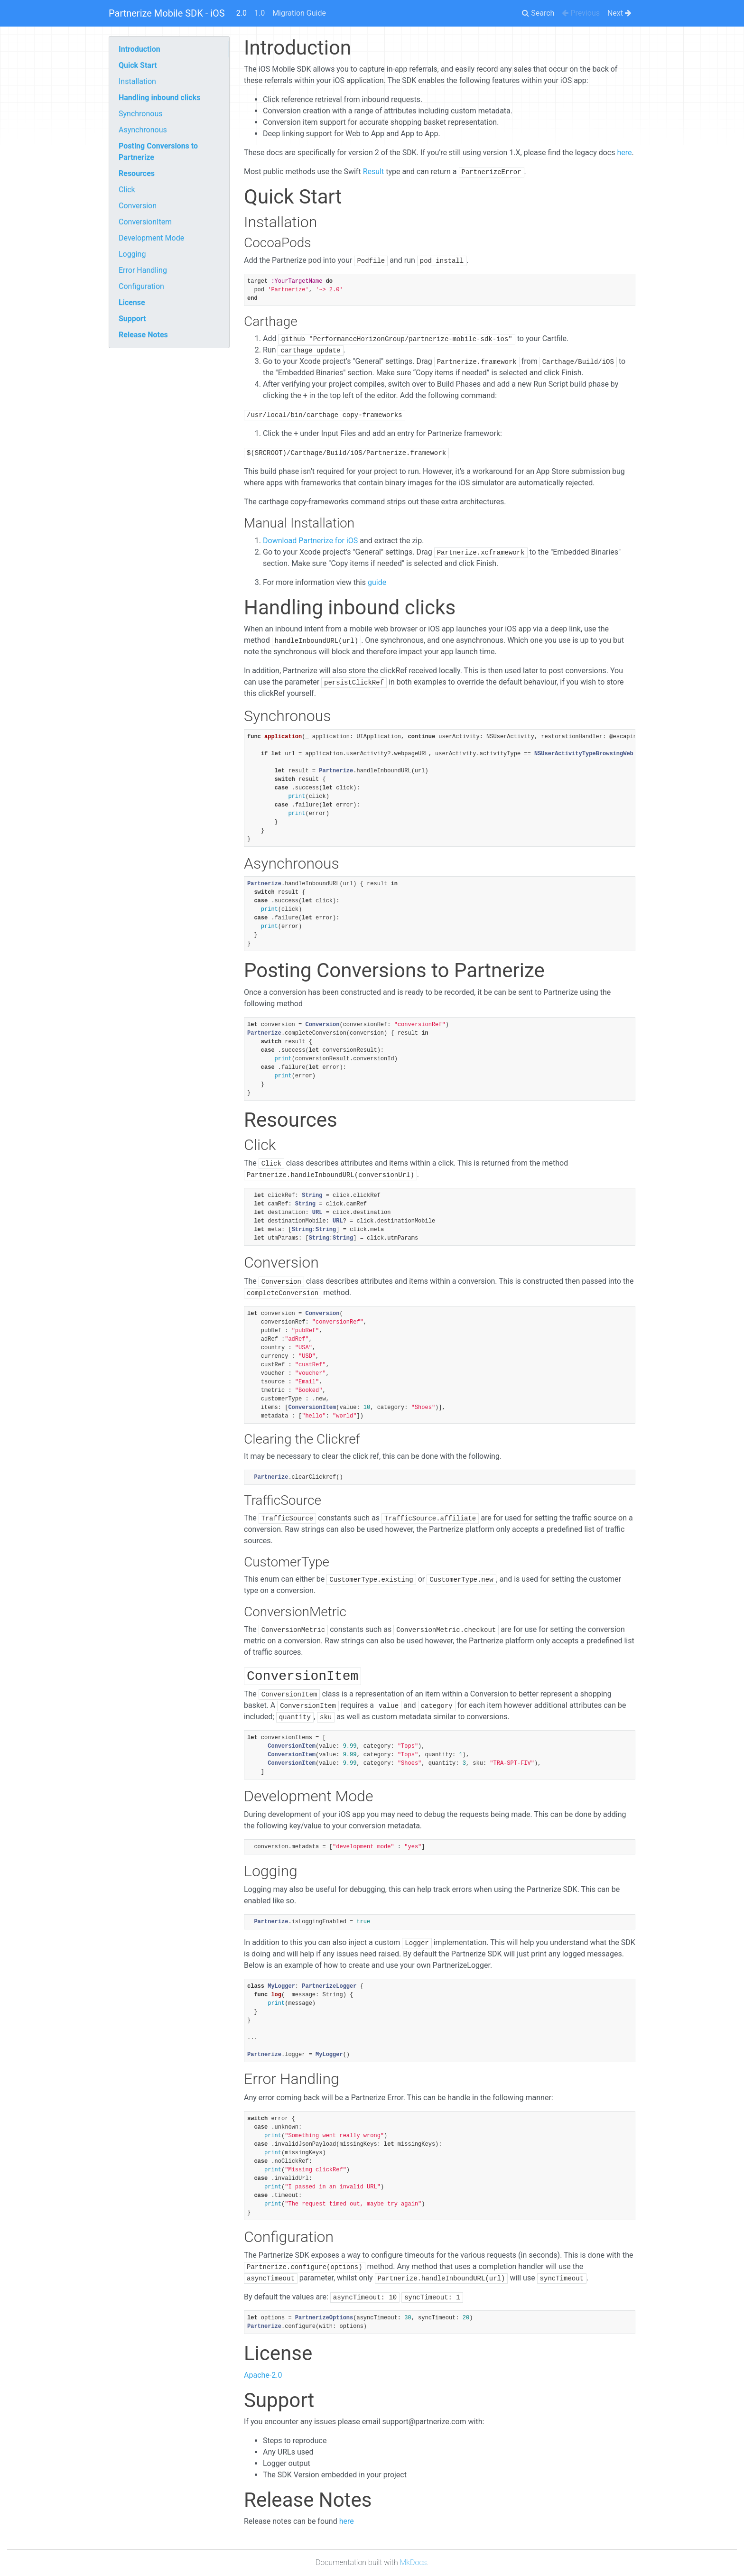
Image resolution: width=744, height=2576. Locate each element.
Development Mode (151, 237)
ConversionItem (145, 221)
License (132, 302)
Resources (137, 173)
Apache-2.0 (263, 2375)
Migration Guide (299, 13)
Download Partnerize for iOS (310, 540)
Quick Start (138, 65)
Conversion (138, 205)
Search (538, 13)
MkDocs (413, 2562)
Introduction (139, 49)
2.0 (241, 13)
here (624, 152)
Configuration (141, 286)
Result (373, 171)
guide (377, 582)
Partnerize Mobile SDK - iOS (167, 13)
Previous (581, 13)
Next (619, 13)
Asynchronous (143, 129)
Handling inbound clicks (159, 97)
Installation (137, 81)
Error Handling (143, 270)
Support (132, 318)
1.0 (259, 13)
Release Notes (143, 334)
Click (127, 189)
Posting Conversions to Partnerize (158, 151)
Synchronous (141, 113)
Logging (132, 254)
